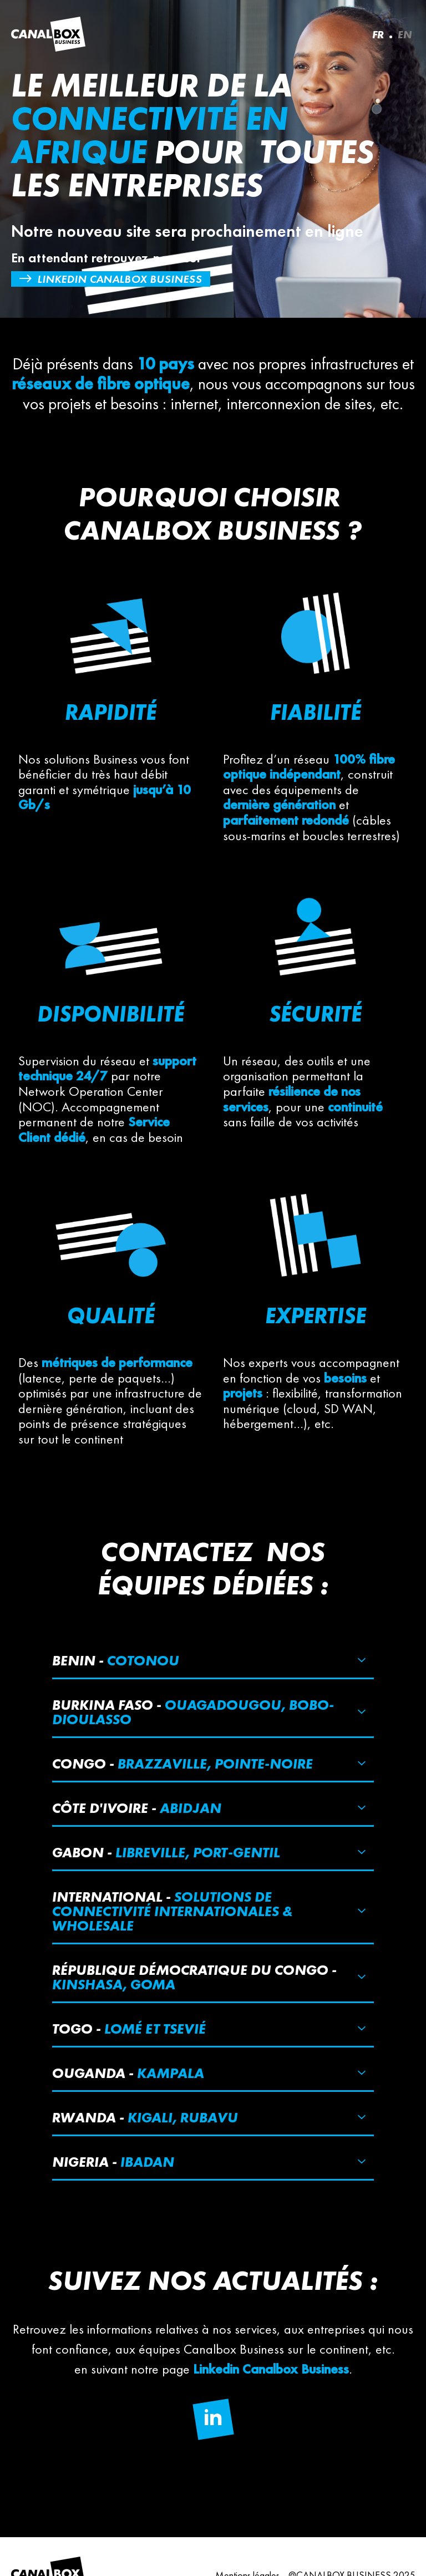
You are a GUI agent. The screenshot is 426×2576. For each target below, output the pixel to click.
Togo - (129, 2028)
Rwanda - (145, 2117)
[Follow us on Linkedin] (213, 2419)
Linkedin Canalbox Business (119, 279)
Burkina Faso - (193, 1712)
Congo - (182, 1763)
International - (172, 1911)
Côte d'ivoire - (136, 1807)
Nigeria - (113, 2161)
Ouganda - (128, 2073)
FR (378, 34)
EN (405, 34)
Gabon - (166, 1852)
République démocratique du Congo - (194, 1977)
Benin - (115, 1660)
